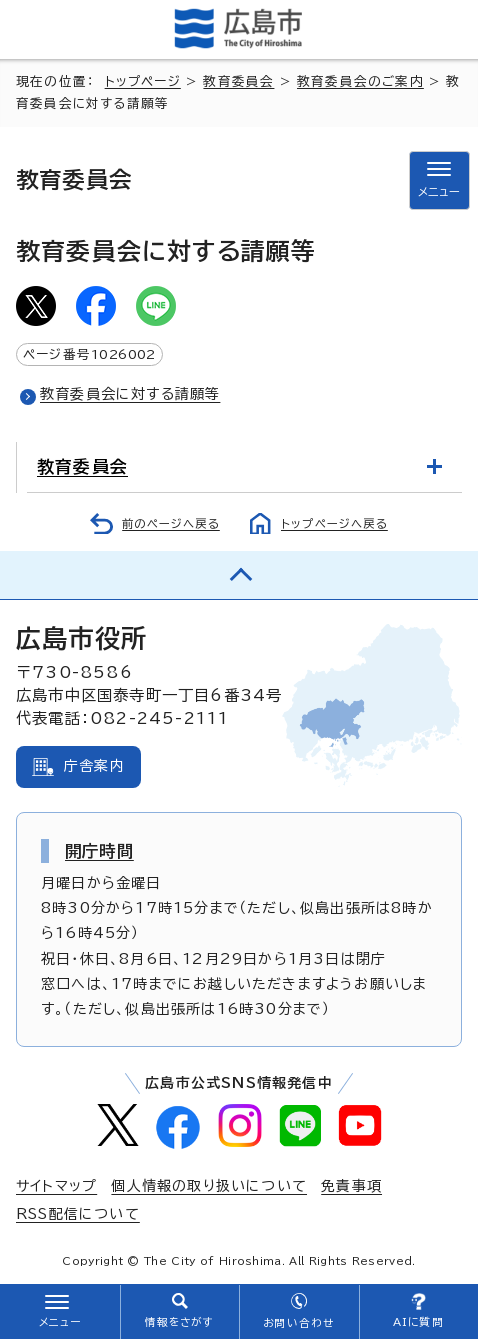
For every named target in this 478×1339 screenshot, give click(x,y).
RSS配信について (78, 1214)
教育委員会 (238, 81)
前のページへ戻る (171, 523)
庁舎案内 (94, 766)
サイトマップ (56, 1186)
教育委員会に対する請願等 (130, 394)
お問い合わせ (298, 1323)
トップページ (143, 81)
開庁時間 (99, 851)
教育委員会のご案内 (360, 81)
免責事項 (351, 1186)
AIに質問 (418, 1322)
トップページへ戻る (334, 523)
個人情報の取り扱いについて (209, 1186)
